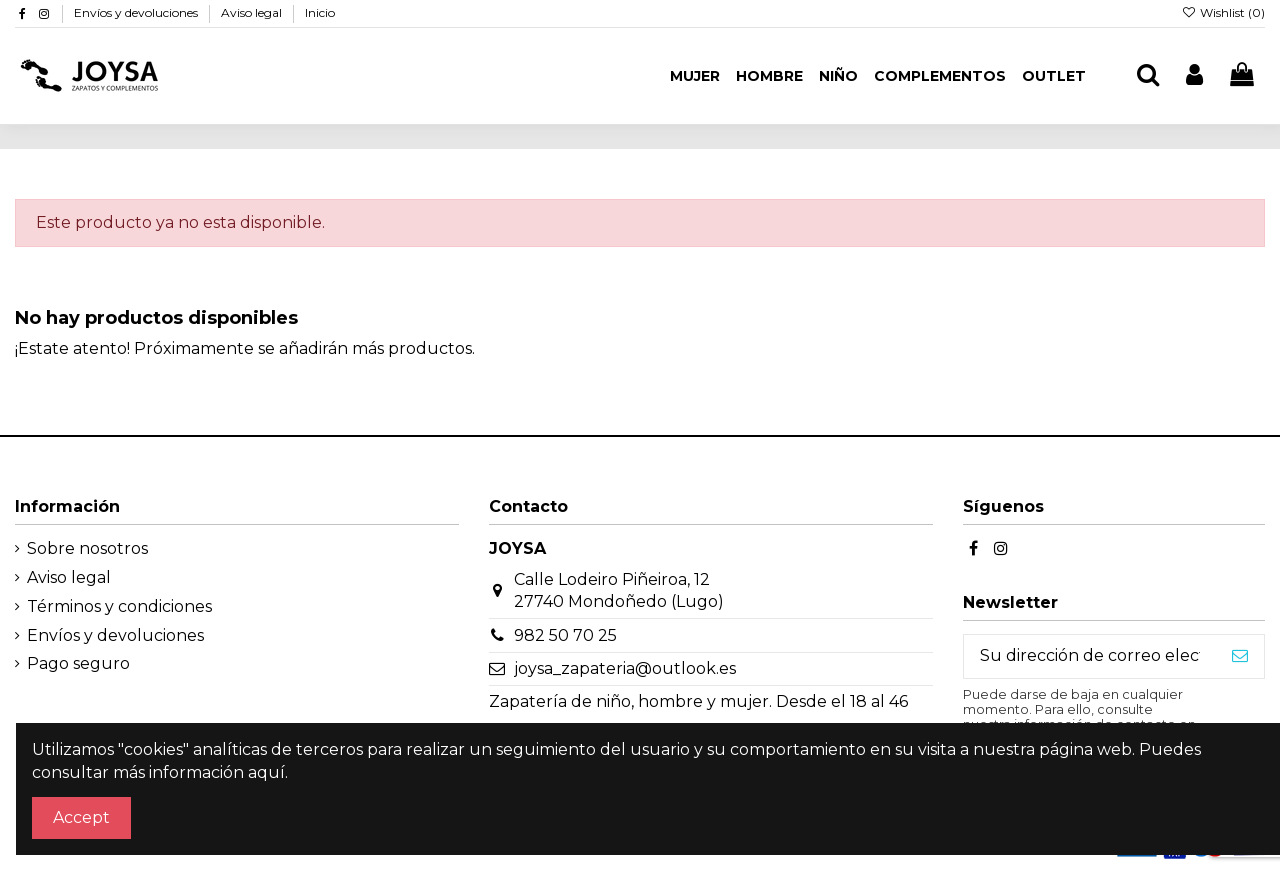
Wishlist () (1223, 12)
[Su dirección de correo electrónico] (1090, 656)
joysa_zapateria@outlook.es (625, 668)
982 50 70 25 (565, 635)
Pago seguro (78, 663)
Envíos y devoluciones (137, 12)
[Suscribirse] (1240, 656)
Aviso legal (253, 12)
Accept (81, 817)
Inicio (320, 12)
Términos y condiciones (119, 606)
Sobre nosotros (87, 548)
